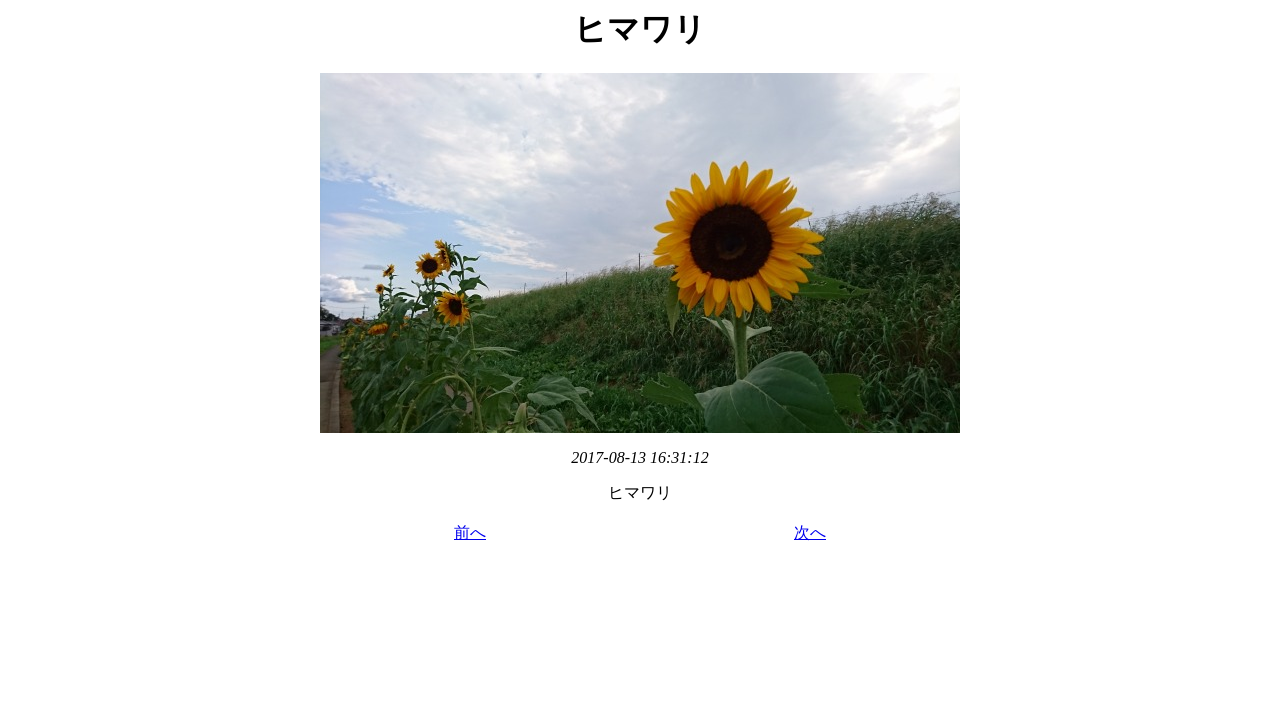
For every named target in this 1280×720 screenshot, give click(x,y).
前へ (470, 532)
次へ (810, 532)
